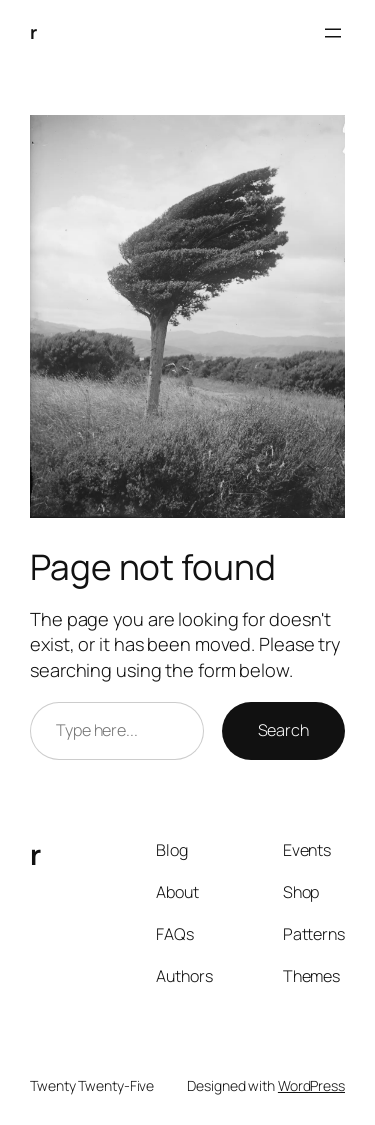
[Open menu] (333, 33)
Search (283, 730)
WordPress (311, 1085)
